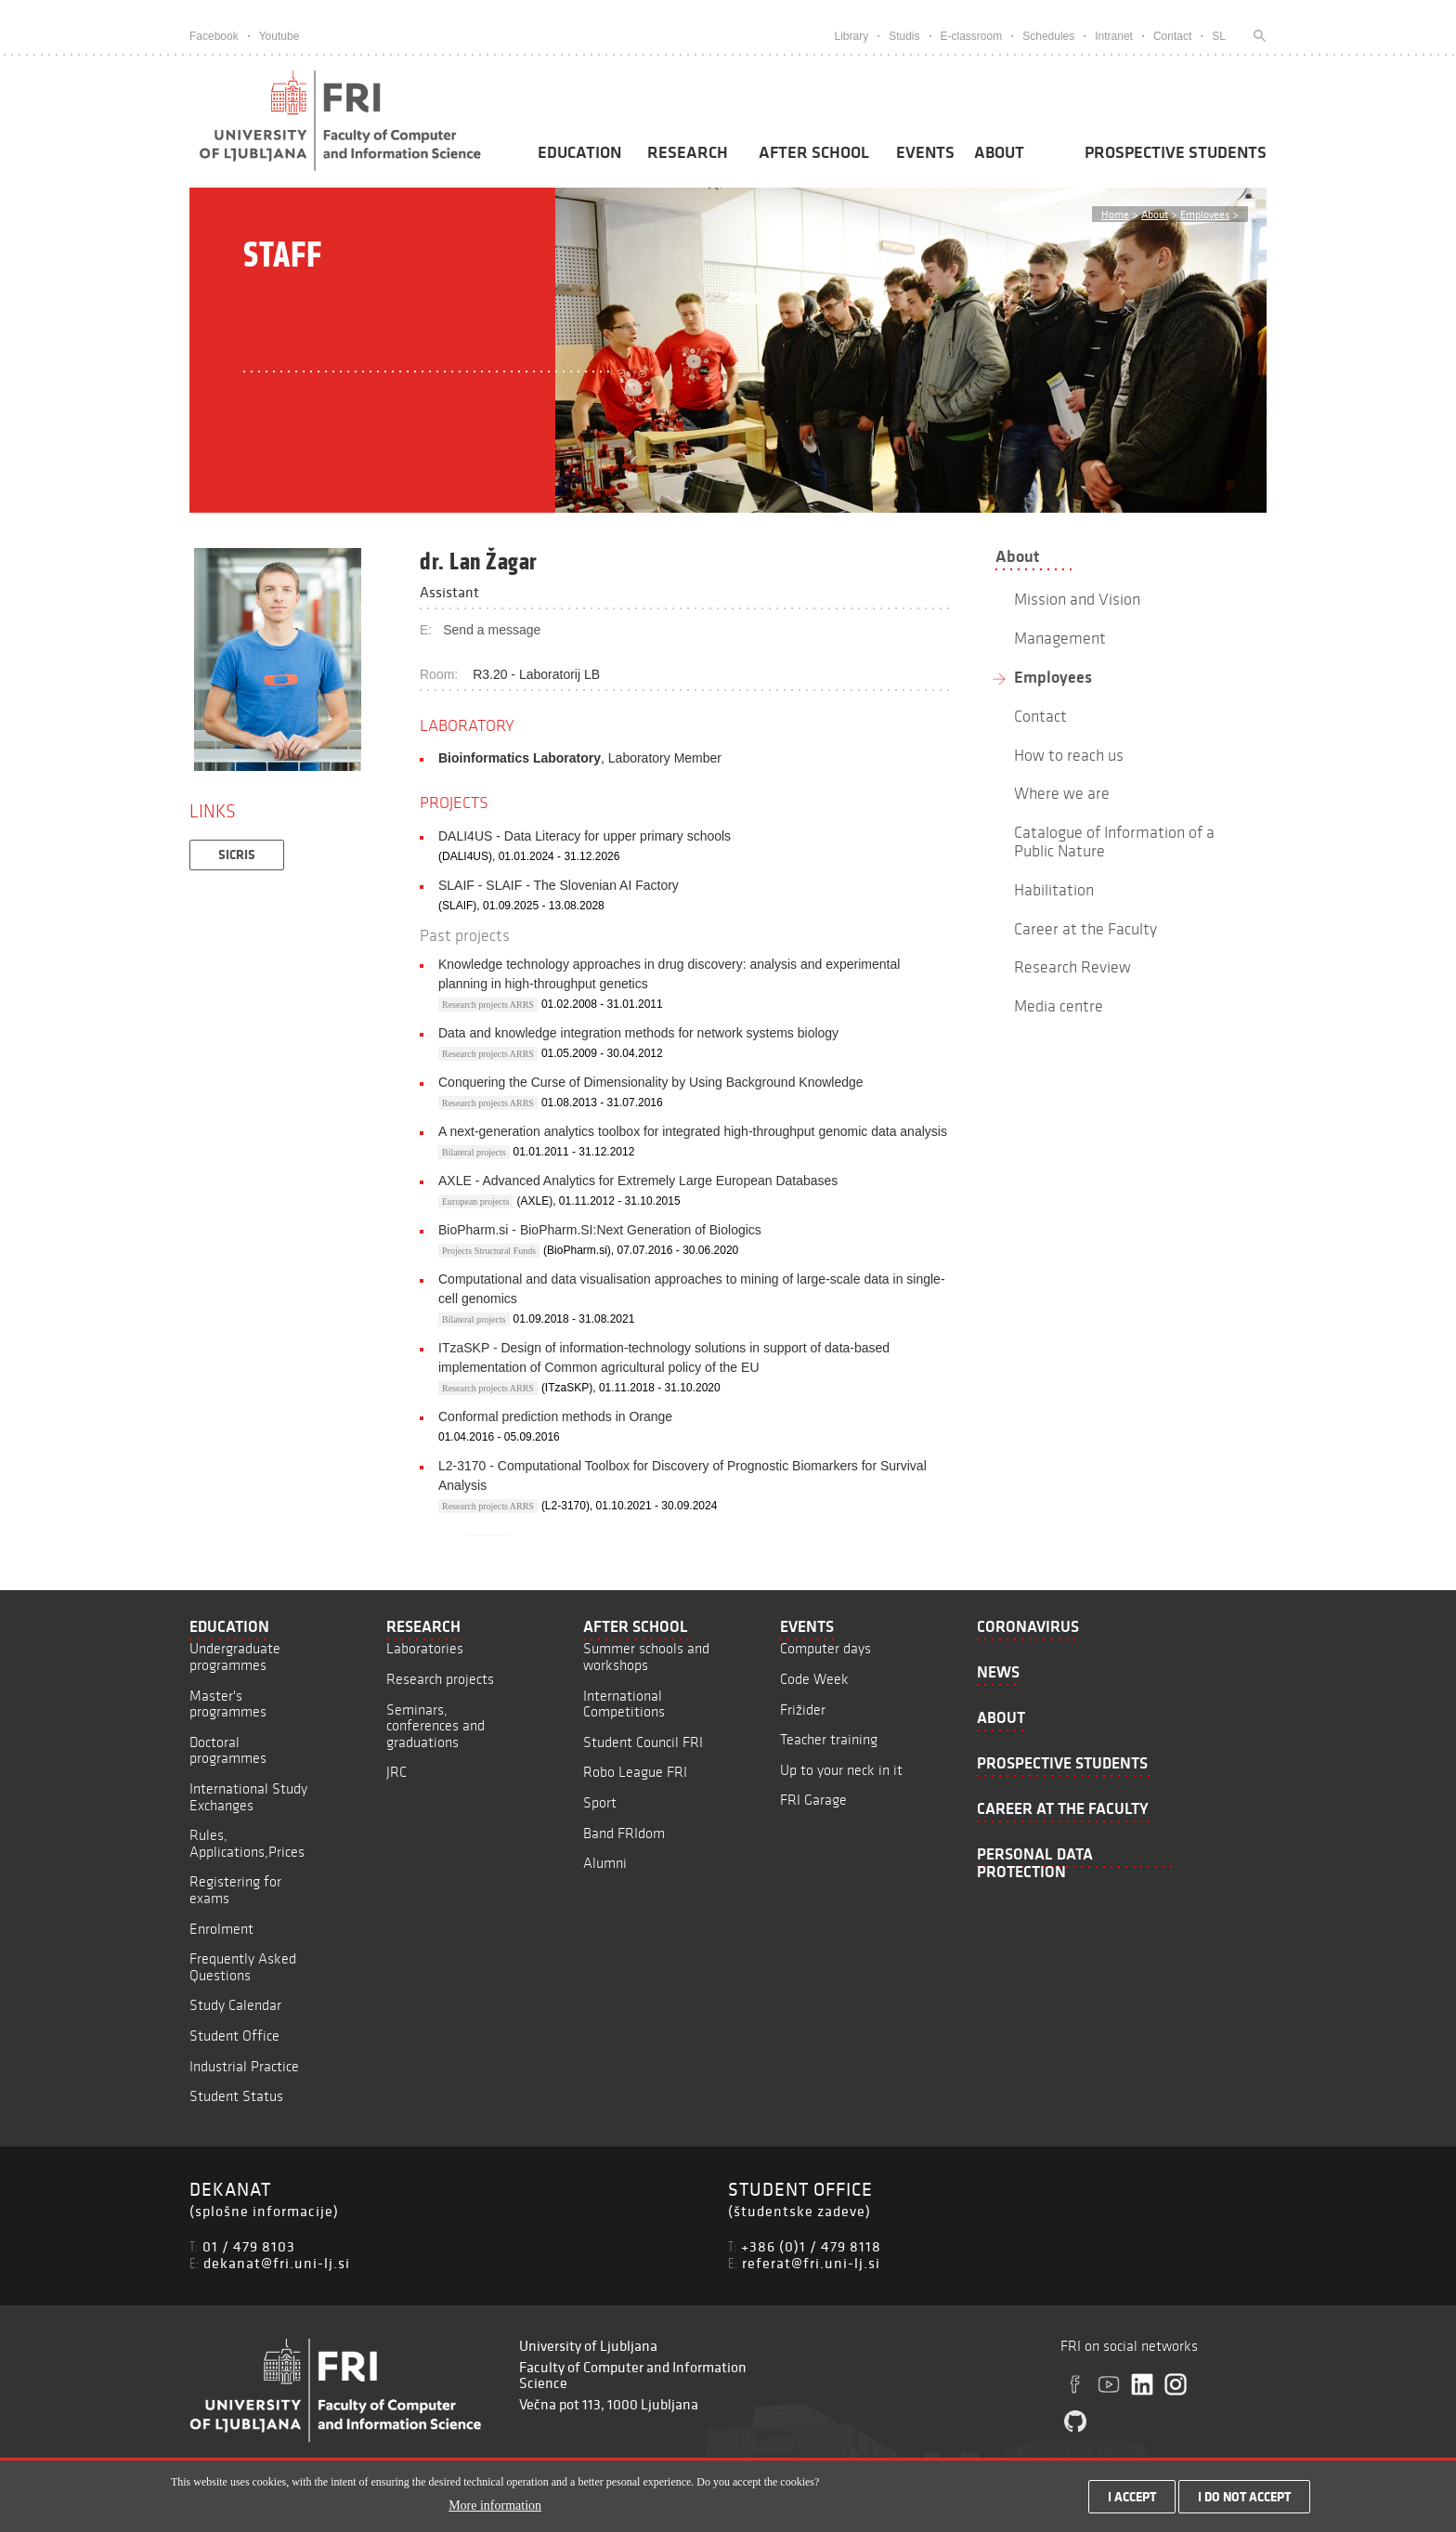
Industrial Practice (244, 2066)
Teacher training (829, 1739)
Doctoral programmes (227, 1750)
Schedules (1048, 36)
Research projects (440, 1679)
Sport (600, 1802)
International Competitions (624, 1704)
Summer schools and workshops (646, 1656)
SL (1219, 36)
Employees (1204, 214)
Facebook (214, 36)
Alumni (605, 1863)
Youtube (279, 36)
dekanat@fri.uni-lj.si (276, 2262)
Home (1115, 214)
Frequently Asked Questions (242, 1967)
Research (687, 152)
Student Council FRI (643, 1742)
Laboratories (424, 1648)
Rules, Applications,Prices (247, 1843)
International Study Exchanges (248, 1797)
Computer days (825, 1648)
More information (494, 2505)
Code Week (814, 1679)
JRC (396, 1772)
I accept (1132, 2496)
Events (925, 152)
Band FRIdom (624, 1833)
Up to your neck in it (841, 1770)
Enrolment (221, 1929)
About (999, 152)
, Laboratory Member (580, 757)
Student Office (234, 2035)
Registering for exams (235, 1890)
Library (851, 36)
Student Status (236, 2096)
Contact (1172, 36)
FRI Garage (813, 1799)
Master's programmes (227, 1704)
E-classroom (972, 36)
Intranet (1114, 36)
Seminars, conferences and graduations (435, 1726)
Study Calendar (235, 2005)
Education (579, 152)
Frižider (803, 1709)
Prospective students (1176, 152)
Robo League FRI (635, 1772)
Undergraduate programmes (234, 1656)
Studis (904, 36)
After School (814, 152)
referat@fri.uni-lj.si (811, 2262)
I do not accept (1244, 2496)
